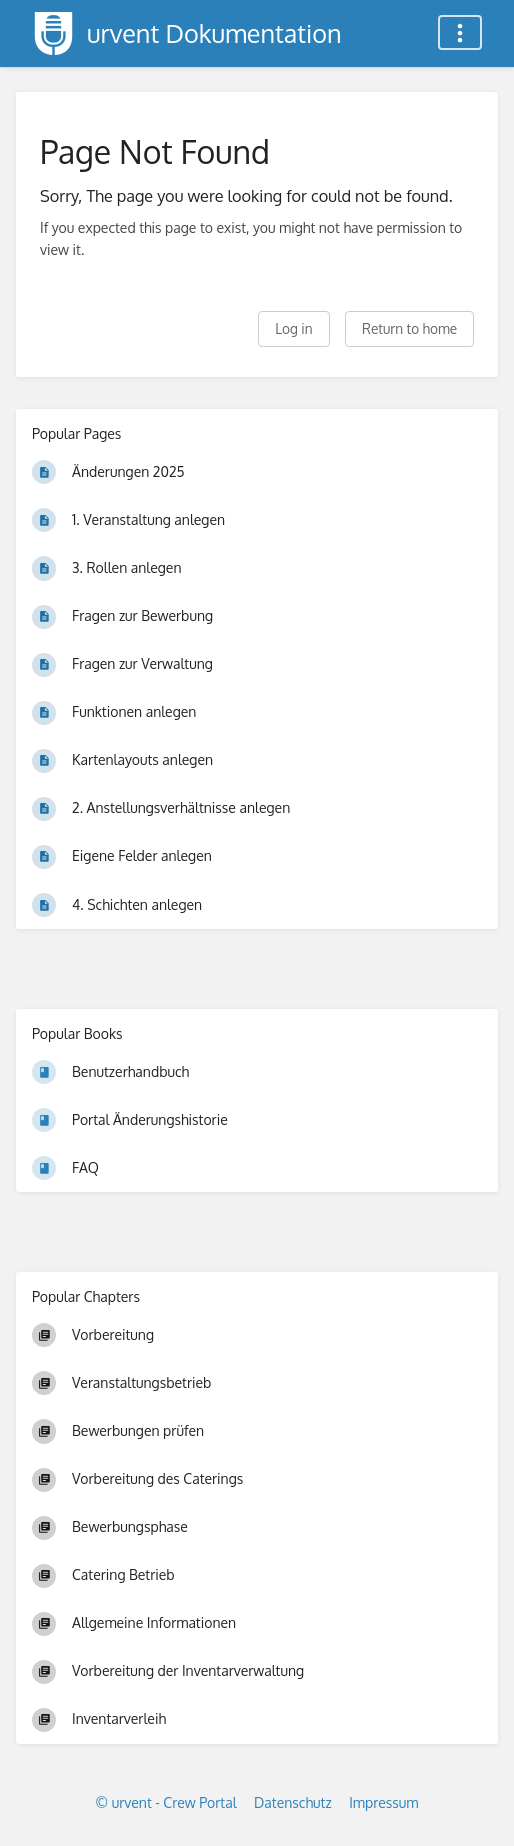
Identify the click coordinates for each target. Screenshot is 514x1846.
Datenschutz (293, 1802)
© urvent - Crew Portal (166, 1802)
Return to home (409, 328)
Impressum (383, 1802)
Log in (293, 328)
